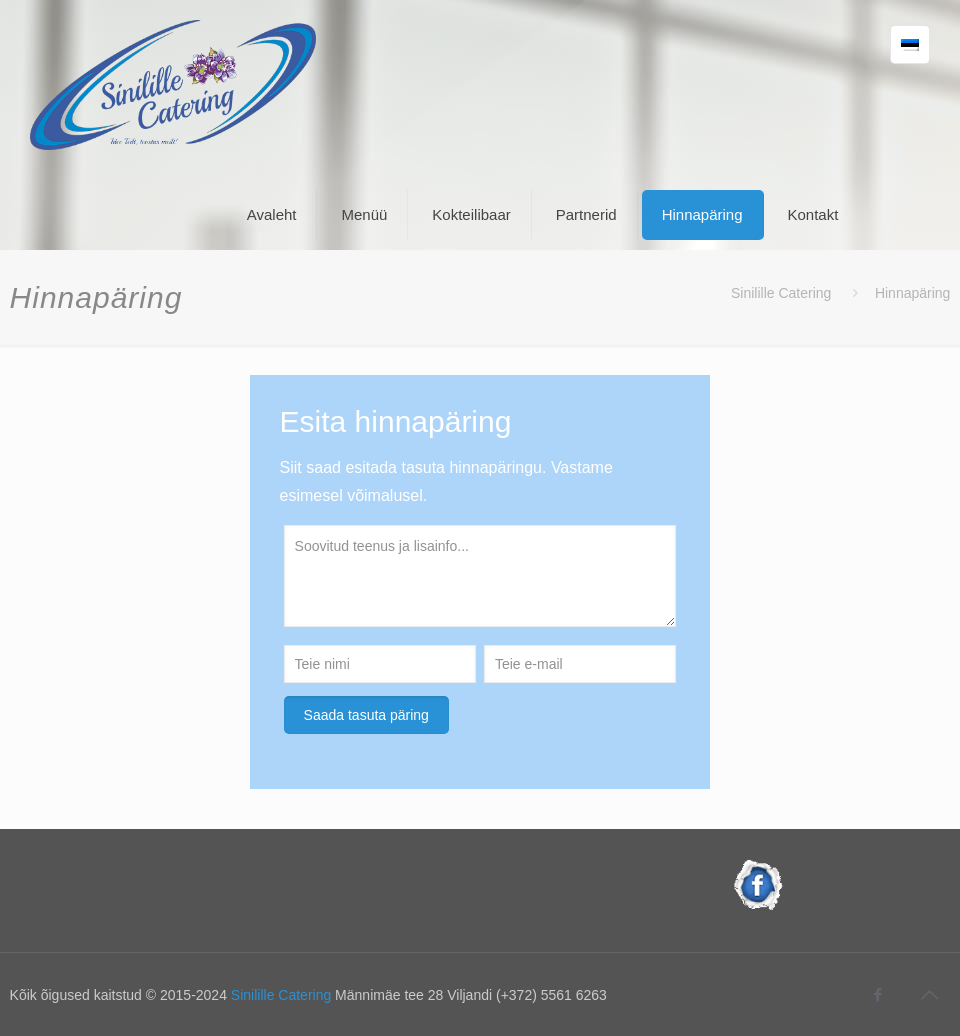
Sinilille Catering (781, 293)
